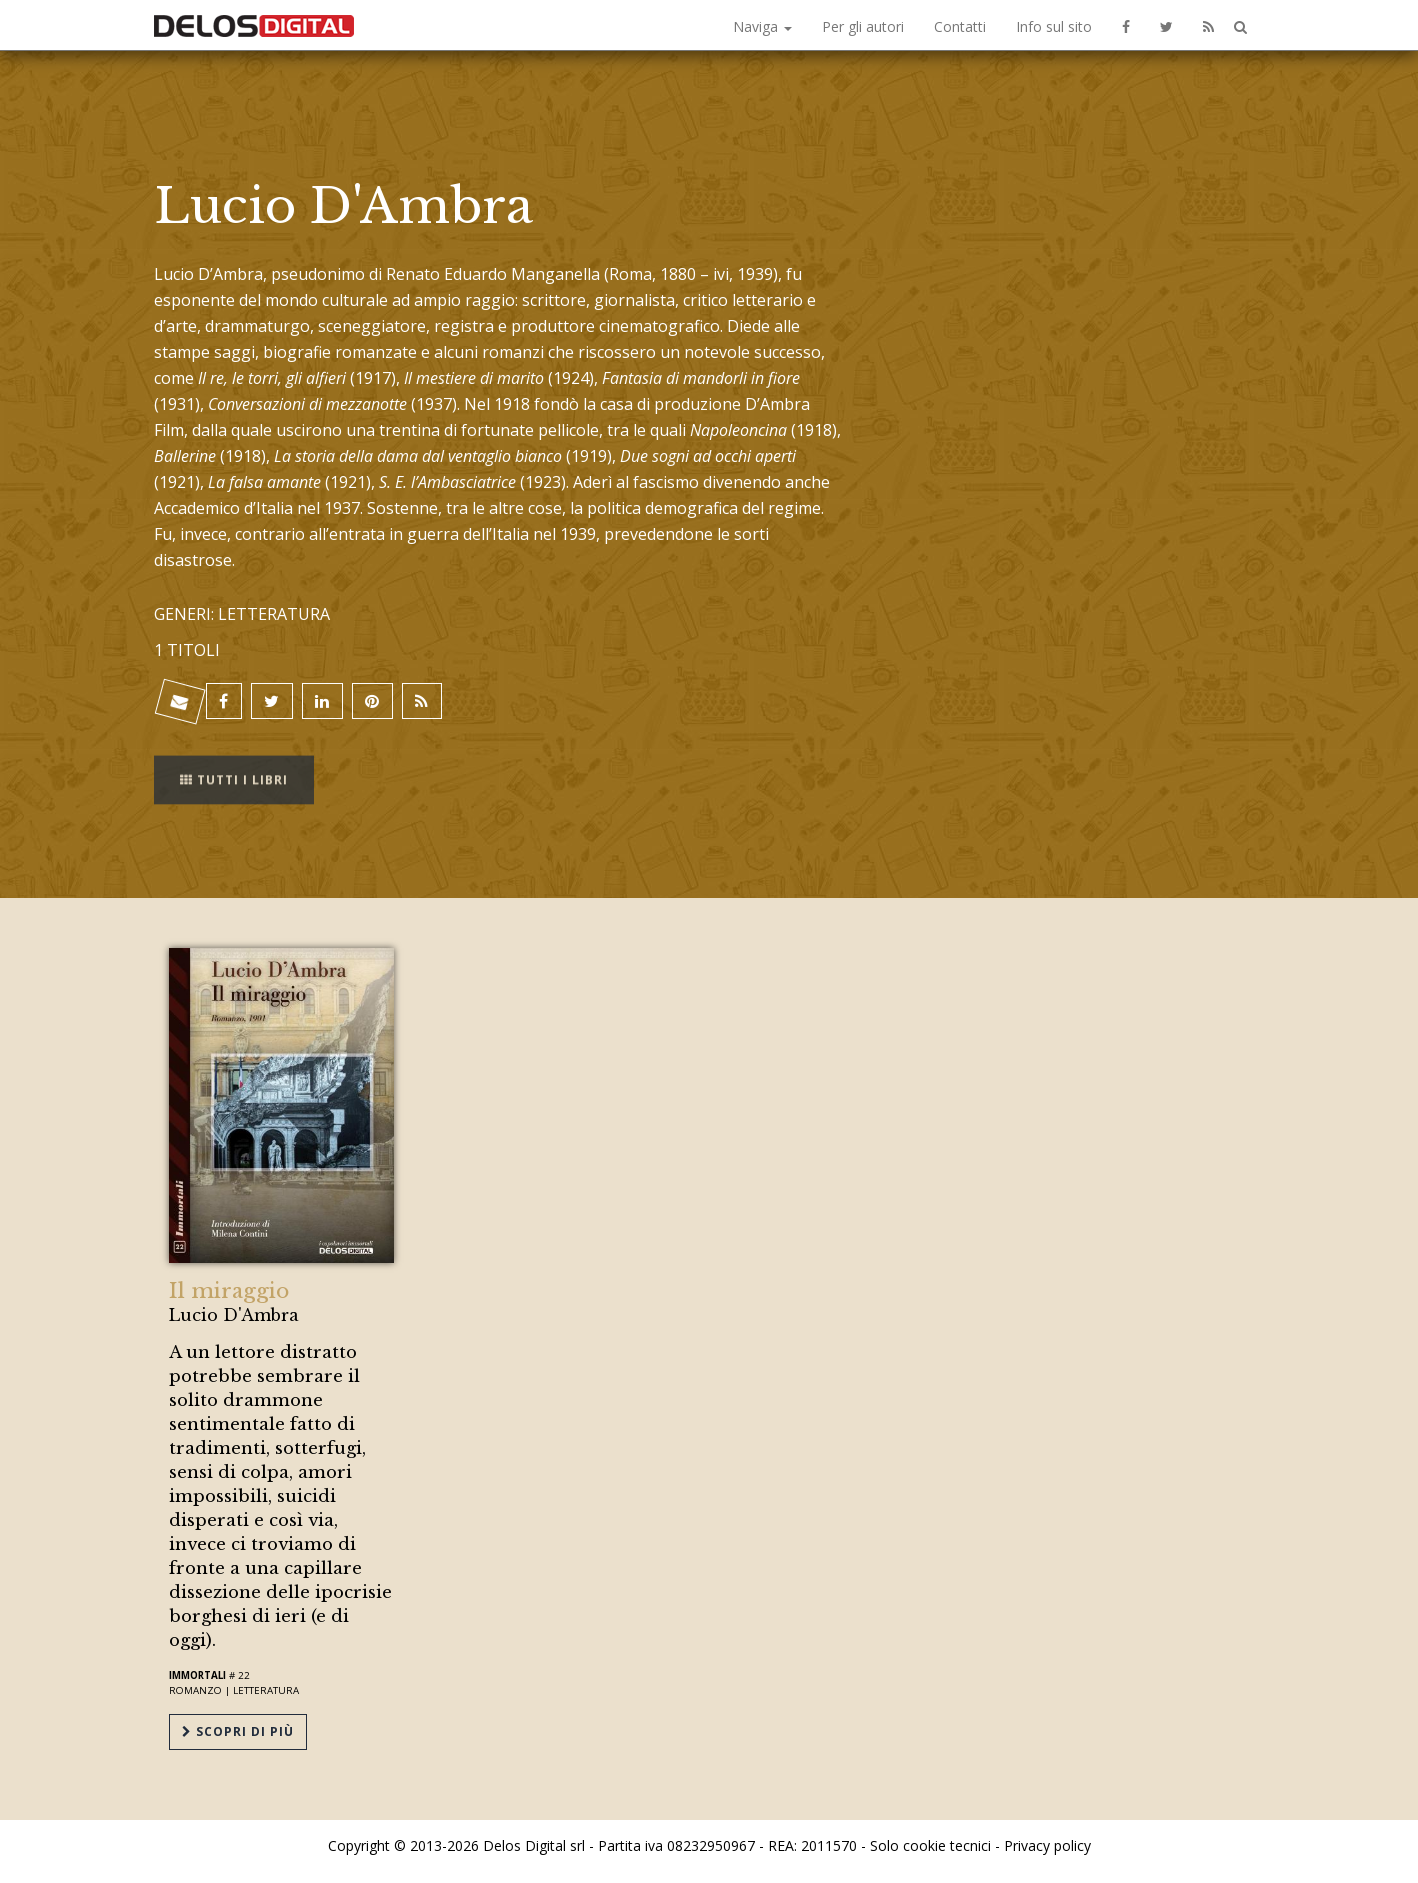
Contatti (960, 26)
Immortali (197, 1675)
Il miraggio (229, 1291)
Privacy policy (1047, 1845)
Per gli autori (863, 26)
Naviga (762, 26)
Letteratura (266, 1690)
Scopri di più (238, 1731)
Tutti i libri (234, 767)
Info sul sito (1054, 26)
